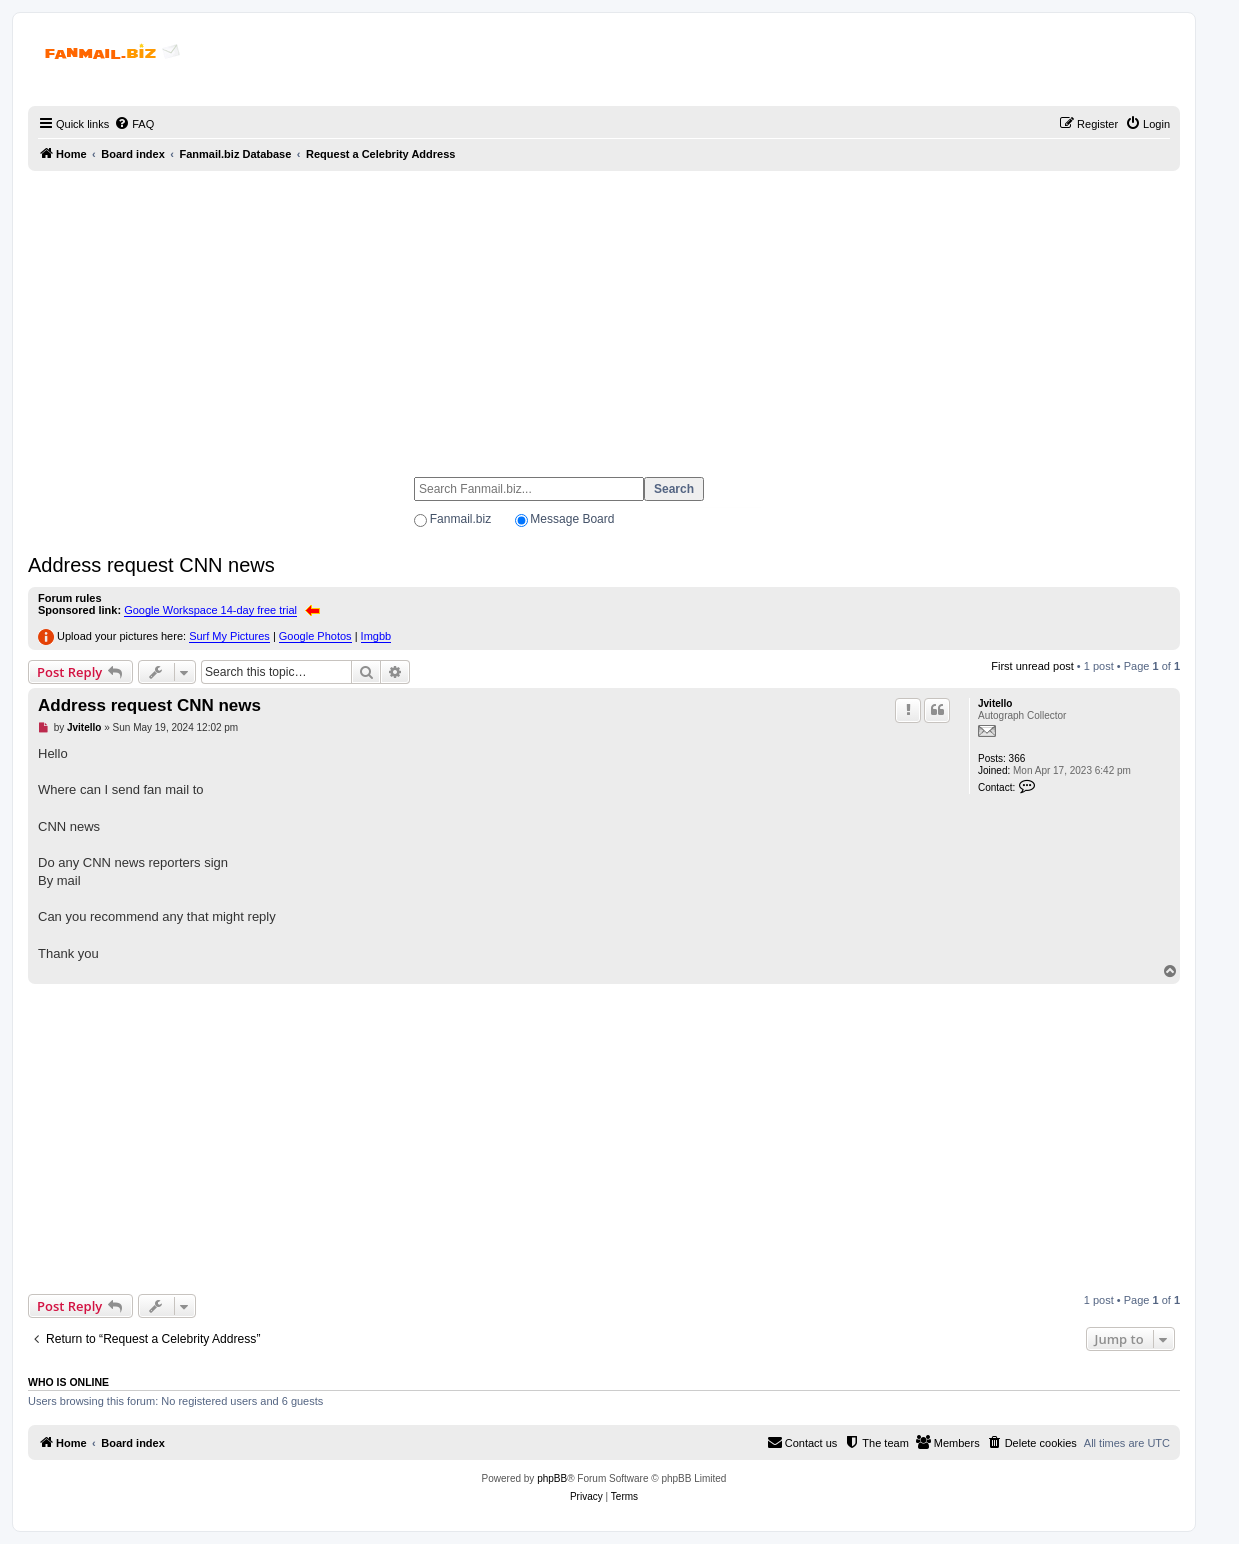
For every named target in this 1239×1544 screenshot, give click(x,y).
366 (1017, 758)
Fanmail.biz (460, 519)
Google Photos (315, 636)
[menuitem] (134, 124)
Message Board (572, 519)
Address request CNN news (151, 565)
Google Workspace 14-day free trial (210, 610)
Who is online (68, 1382)
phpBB (552, 1478)
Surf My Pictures (229, 636)
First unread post (1032, 666)
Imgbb (376, 636)
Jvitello (995, 703)
